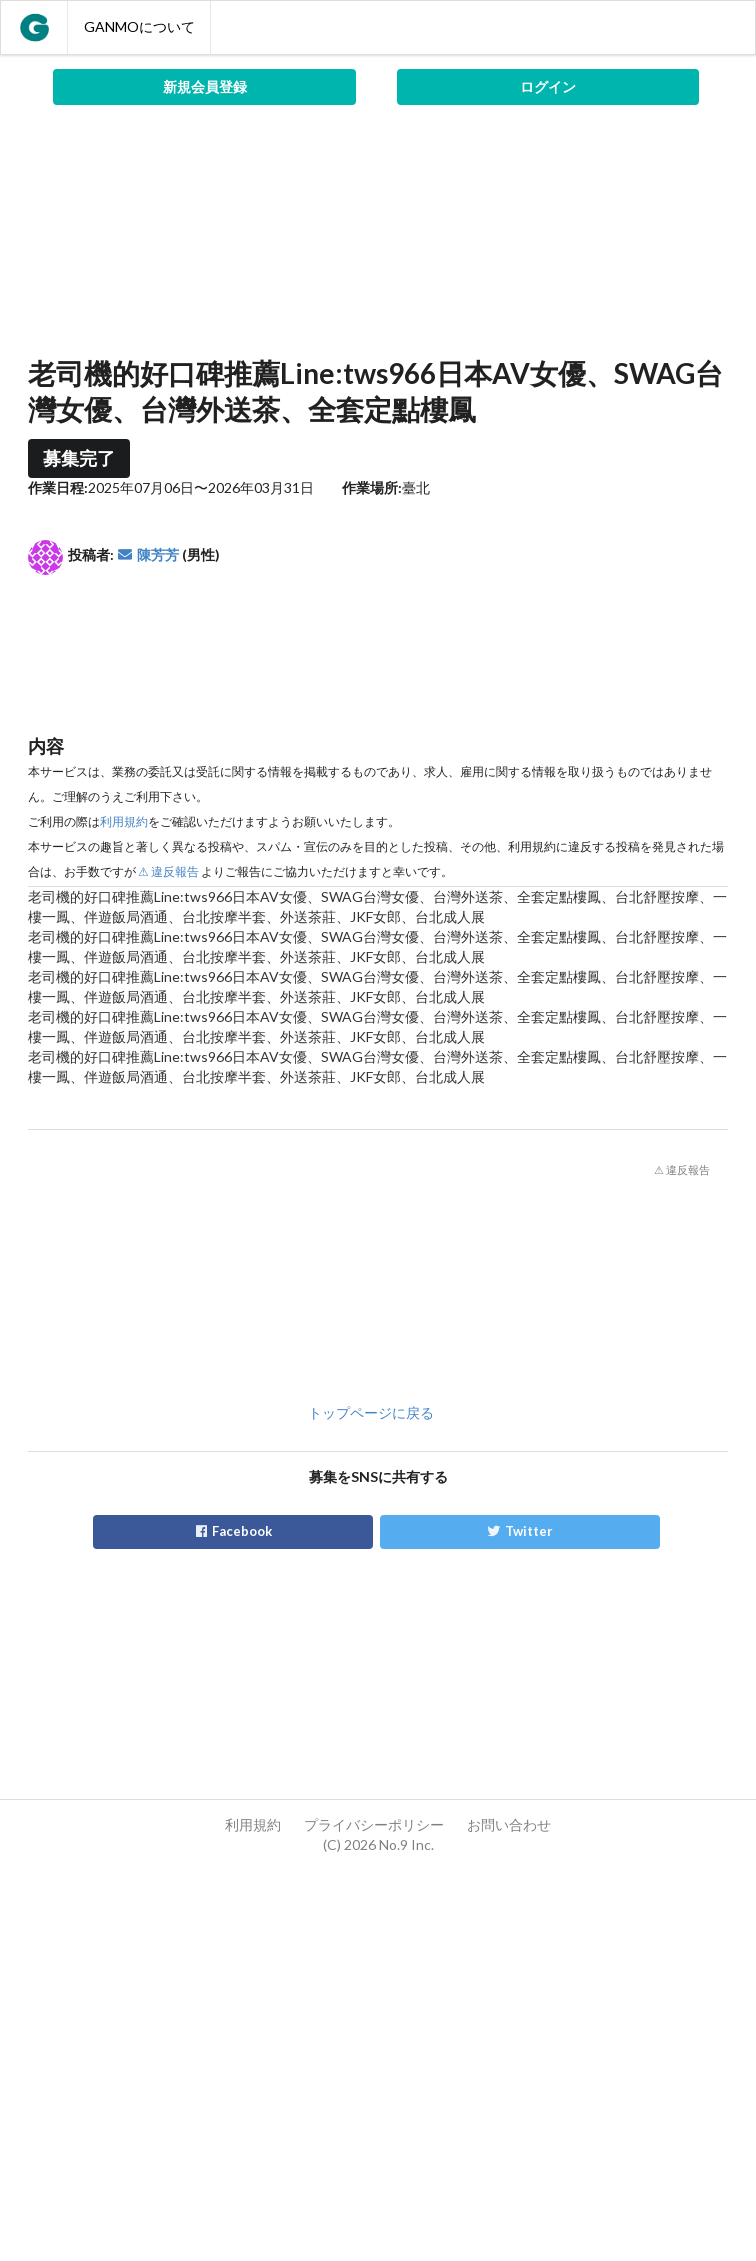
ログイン (548, 86)
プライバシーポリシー (374, 1824)
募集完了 (79, 458)
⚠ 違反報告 (168, 871)
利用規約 (124, 821)
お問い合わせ (509, 1824)
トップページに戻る (371, 1412)
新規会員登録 (205, 86)
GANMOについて (139, 26)
